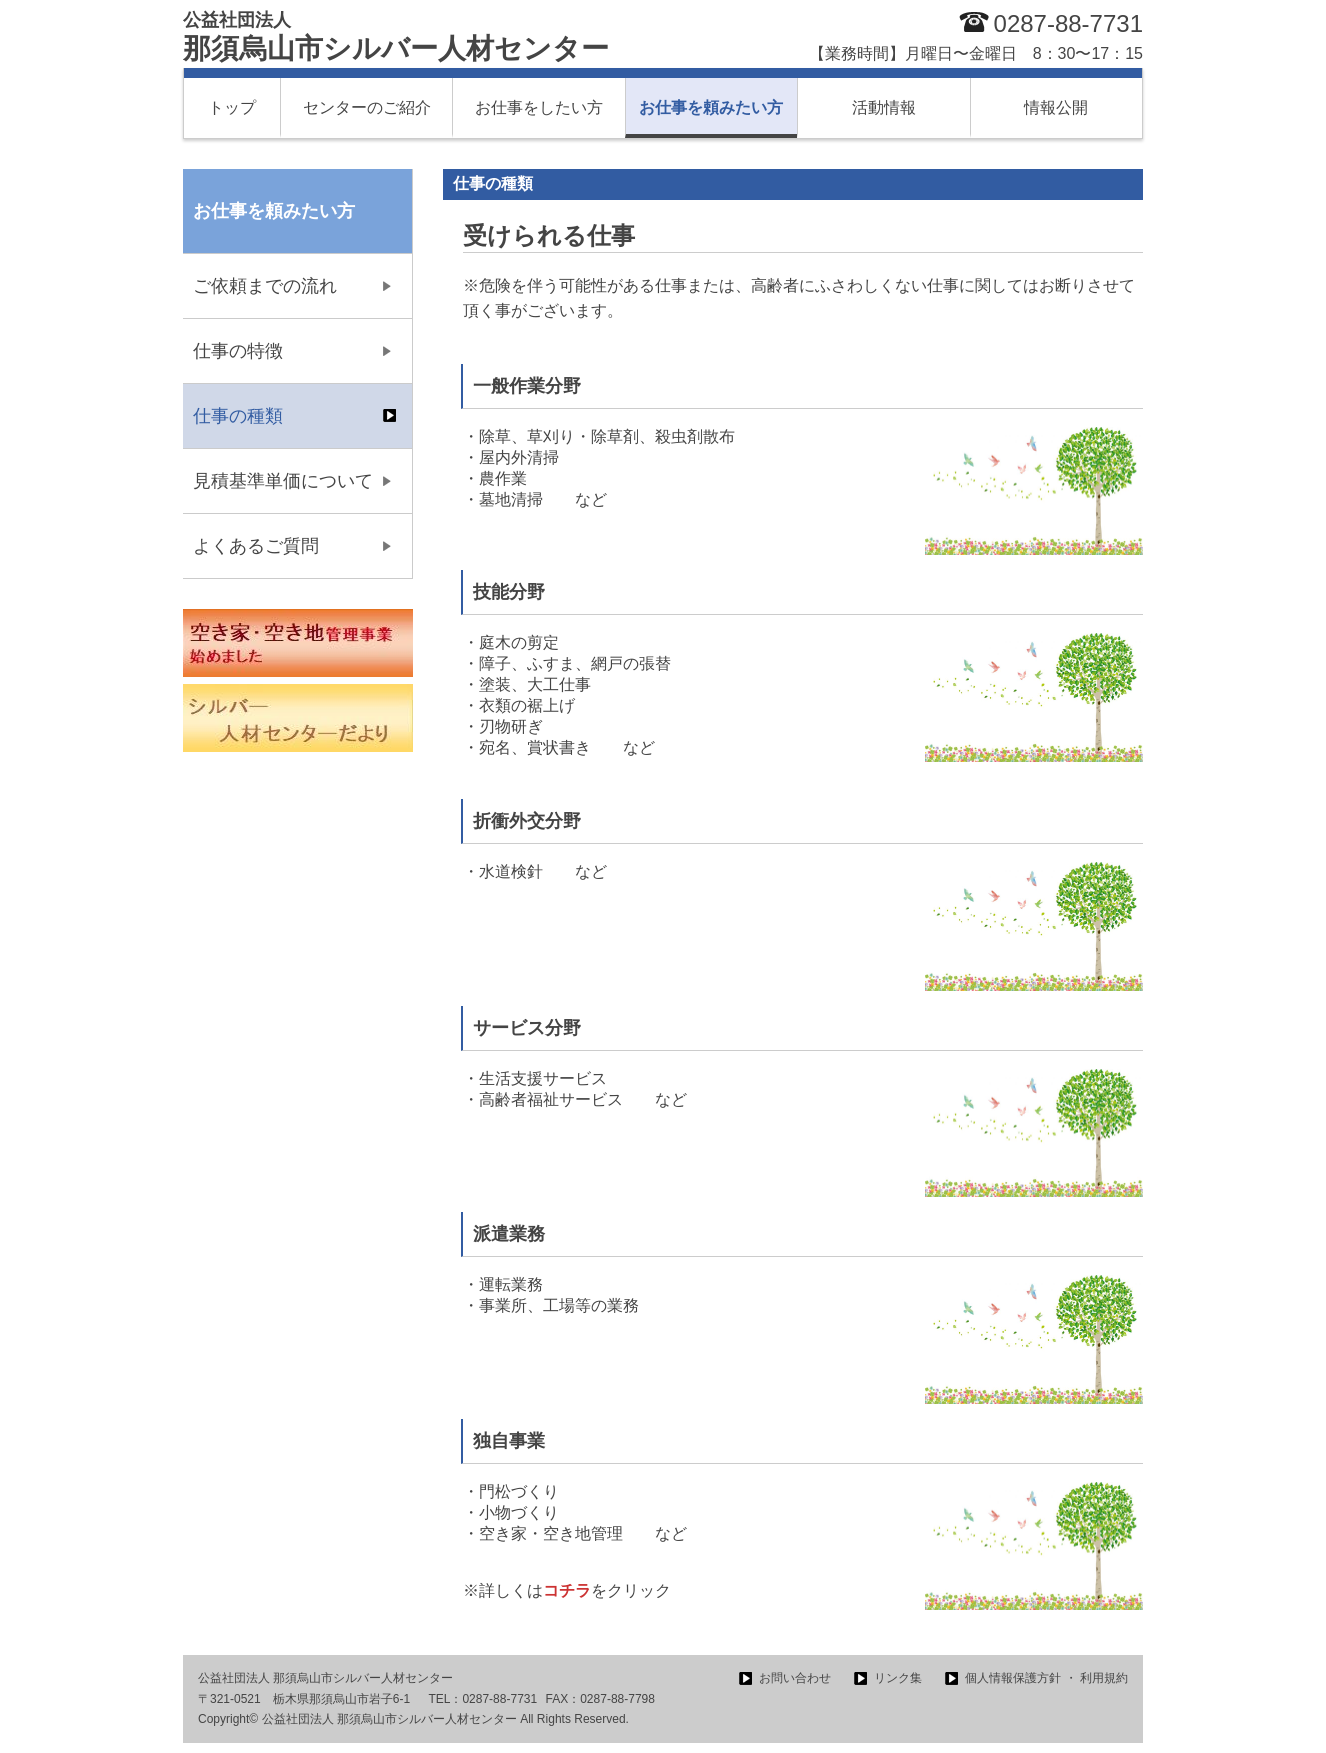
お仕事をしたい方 (539, 107)
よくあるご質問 (256, 546)
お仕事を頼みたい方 (711, 107)
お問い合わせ (795, 1678)
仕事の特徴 (238, 351)
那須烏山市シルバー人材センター (396, 37)
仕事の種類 (238, 416)
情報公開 (1056, 107)
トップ (232, 107)
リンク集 (898, 1678)
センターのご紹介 (367, 107)
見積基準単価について (283, 481)
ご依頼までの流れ (265, 286)
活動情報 (884, 107)
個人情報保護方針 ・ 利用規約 (1046, 1678)
